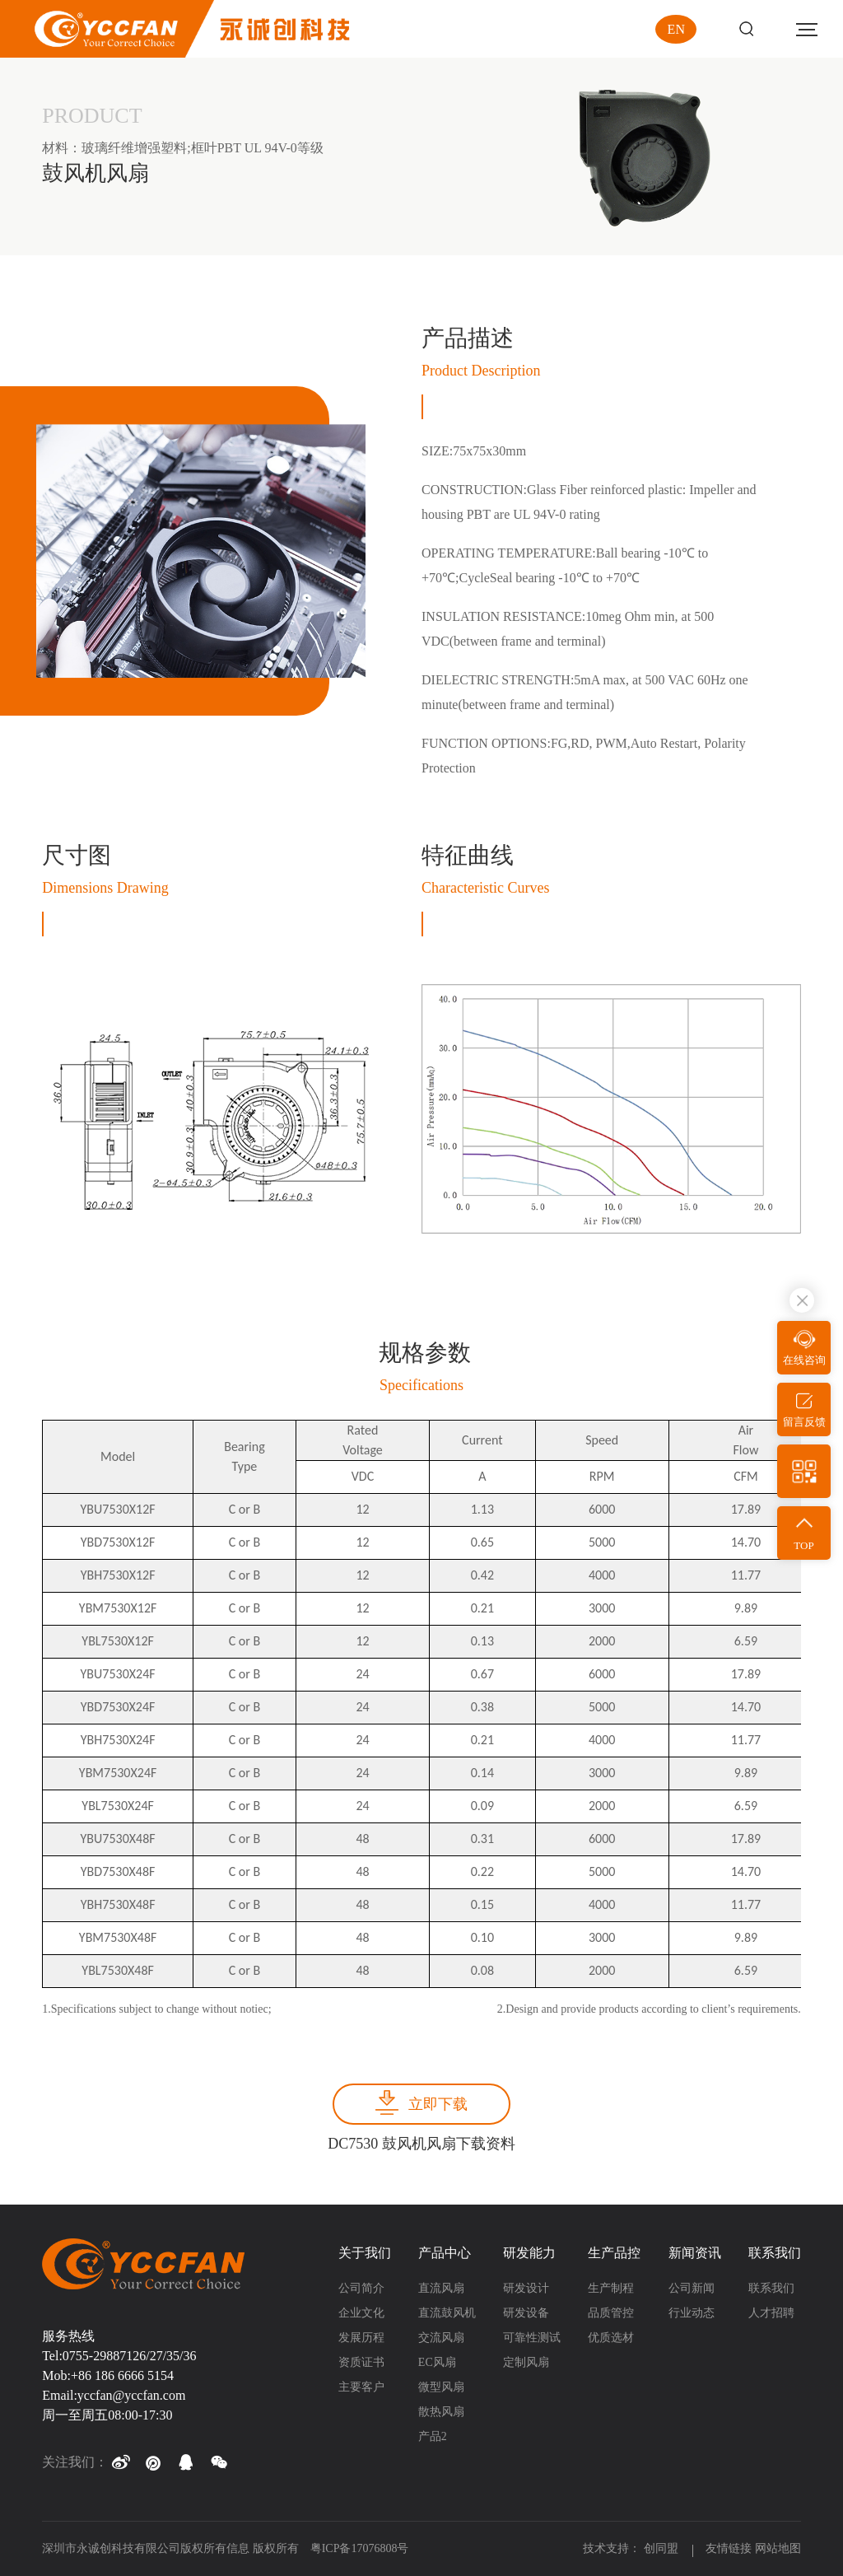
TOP (803, 1545)
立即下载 (438, 2104)
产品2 (432, 2436)
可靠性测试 (532, 2337)
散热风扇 (441, 2412)
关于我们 (364, 2253)
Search (746, 29)
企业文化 (361, 2313)
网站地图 (778, 2548)
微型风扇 (441, 2387)
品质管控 (611, 2313)
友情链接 (729, 2548)
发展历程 (361, 2337)
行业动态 (691, 2313)
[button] (120, 2462)
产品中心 (444, 2253)
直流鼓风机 (447, 2313)
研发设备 (526, 2313)
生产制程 (611, 2288)
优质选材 (611, 2337)
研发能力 (529, 2253)
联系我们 (774, 2253)
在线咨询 (804, 1360)
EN (676, 29)
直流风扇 (441, 2288)
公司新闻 (691, 2288)
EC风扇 (437, 2362)
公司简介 (361, 2288)
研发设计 (526, 2288)
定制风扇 (526, 2362)
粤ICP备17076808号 (359, 2548)
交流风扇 (441, 2337)
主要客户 (361, 2387)
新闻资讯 (694, 2253)
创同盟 (663, 2548)
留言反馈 (804, 1422)
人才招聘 (771, 2313)
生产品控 (614, 2253)
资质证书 (361, 2362)
